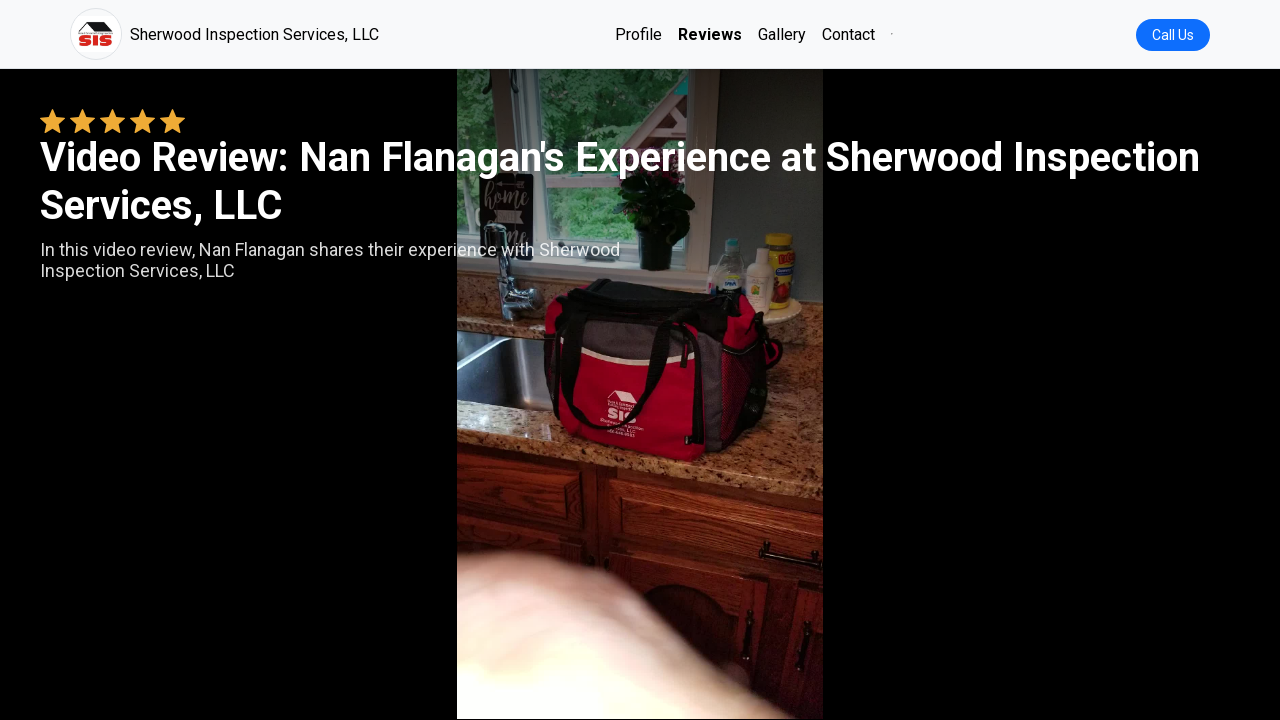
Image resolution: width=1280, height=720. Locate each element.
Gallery (782, 34)
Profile (638, 34)
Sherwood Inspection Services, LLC (224, 34)
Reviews (710, 34)
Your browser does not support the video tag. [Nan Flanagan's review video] (640, 394)
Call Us (1173, 35)
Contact (848, 34)
